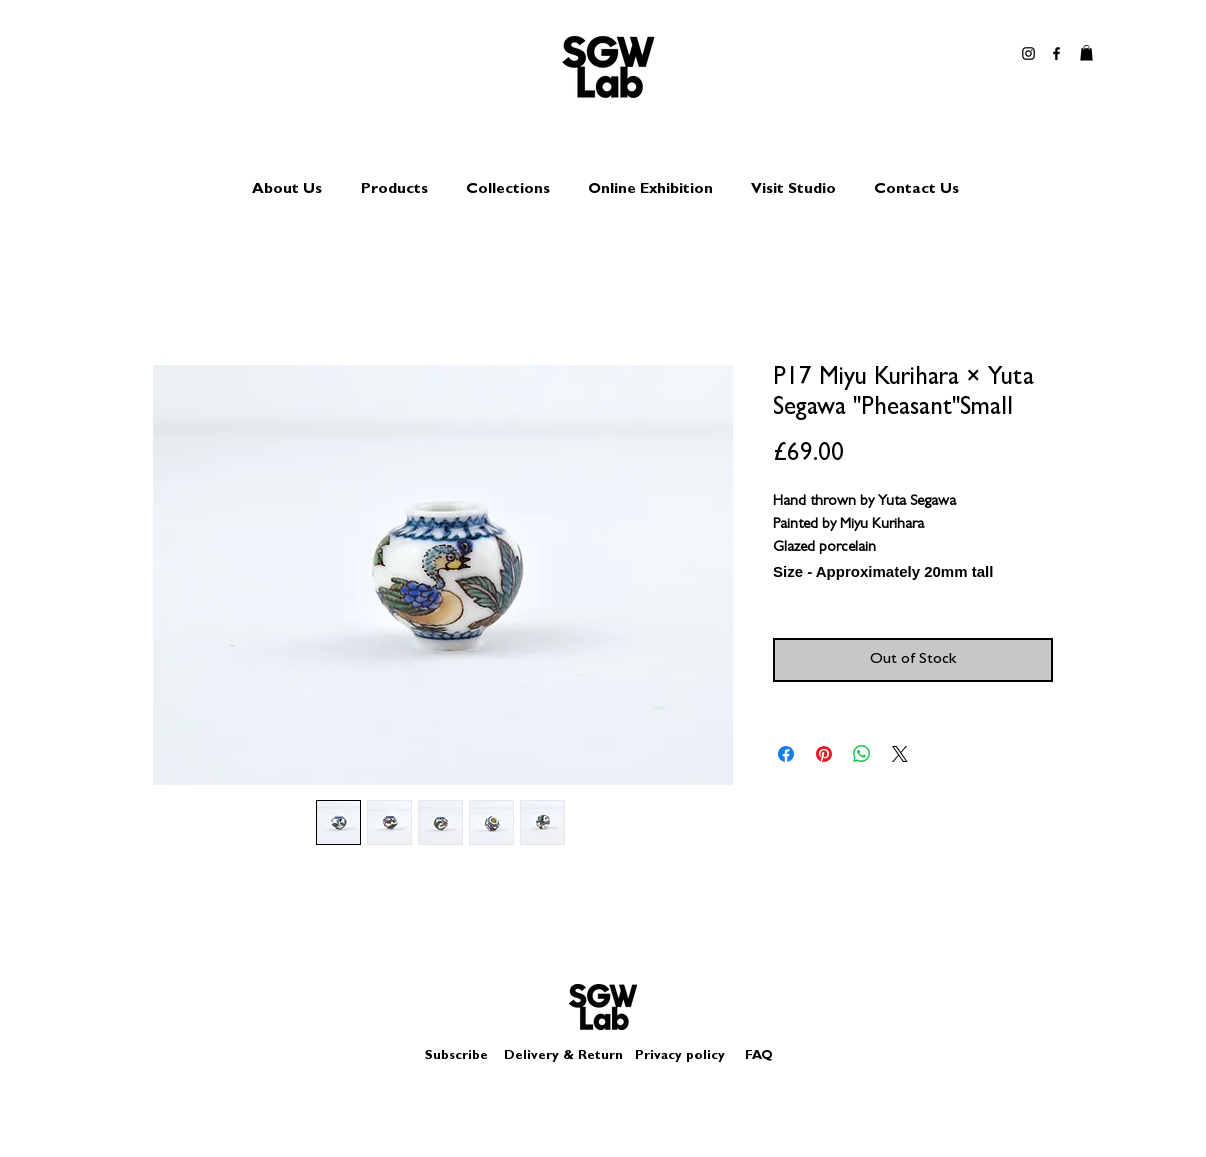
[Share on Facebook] (786, 754)
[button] (1086, 53)
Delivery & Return (563, 1056)
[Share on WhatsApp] (862, 754)
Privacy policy (688, 1056)
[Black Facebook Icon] (1056, 53)
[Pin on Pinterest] (824, 754)
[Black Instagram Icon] (1028, 53)
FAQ (759, 1056)
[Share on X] (900, 754)
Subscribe (456, 1056)
